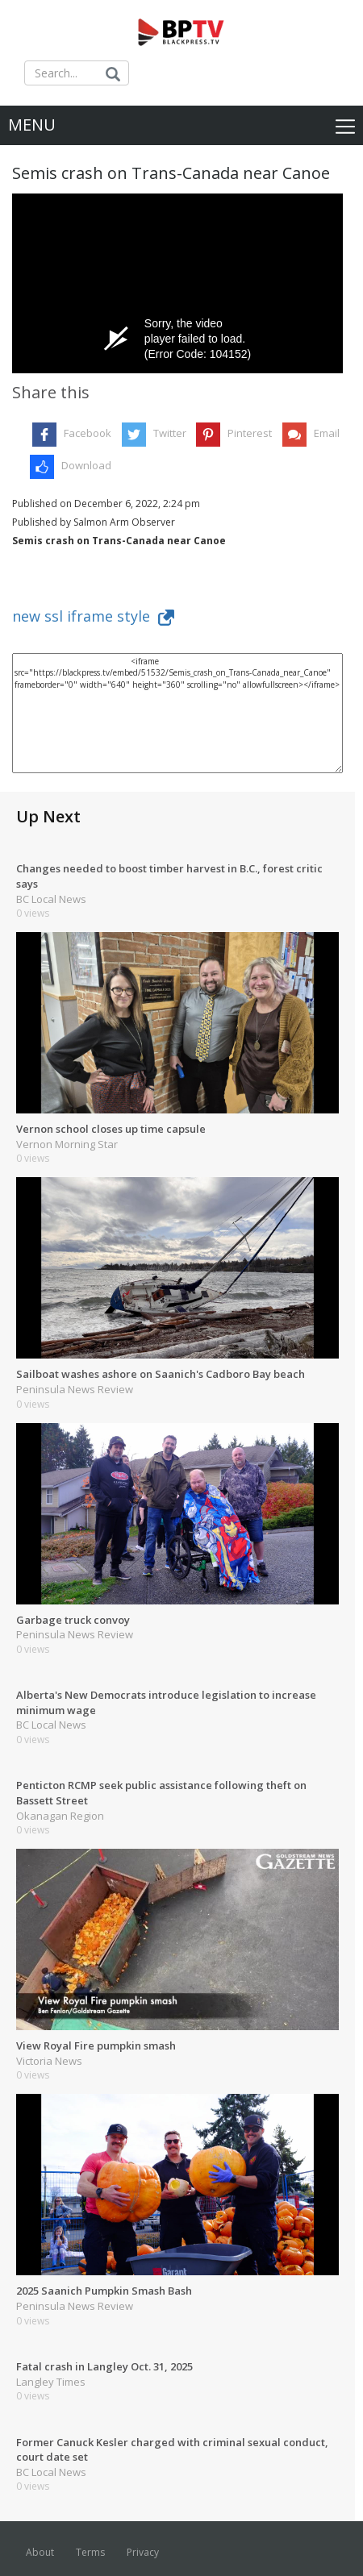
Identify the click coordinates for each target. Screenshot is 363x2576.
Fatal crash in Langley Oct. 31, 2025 (104, 2366)
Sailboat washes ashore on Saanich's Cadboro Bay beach (160, 1374)
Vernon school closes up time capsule (111, 1129)
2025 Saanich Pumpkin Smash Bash (104, 2290)
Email (327, 433)
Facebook (87, 433)
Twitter (169, 433)
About (40, 2552)
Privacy (143, 2552)
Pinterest (249, 433)
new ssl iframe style (93, 616)
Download (86, 465)
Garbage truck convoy (73, 1620)
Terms (90, 2552)
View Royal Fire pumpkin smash (96, 2045)
